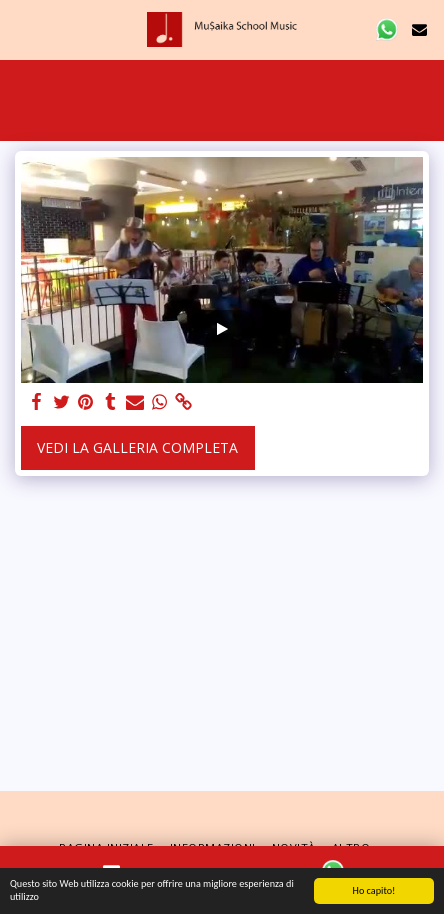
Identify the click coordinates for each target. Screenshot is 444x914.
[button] (22, 28)
